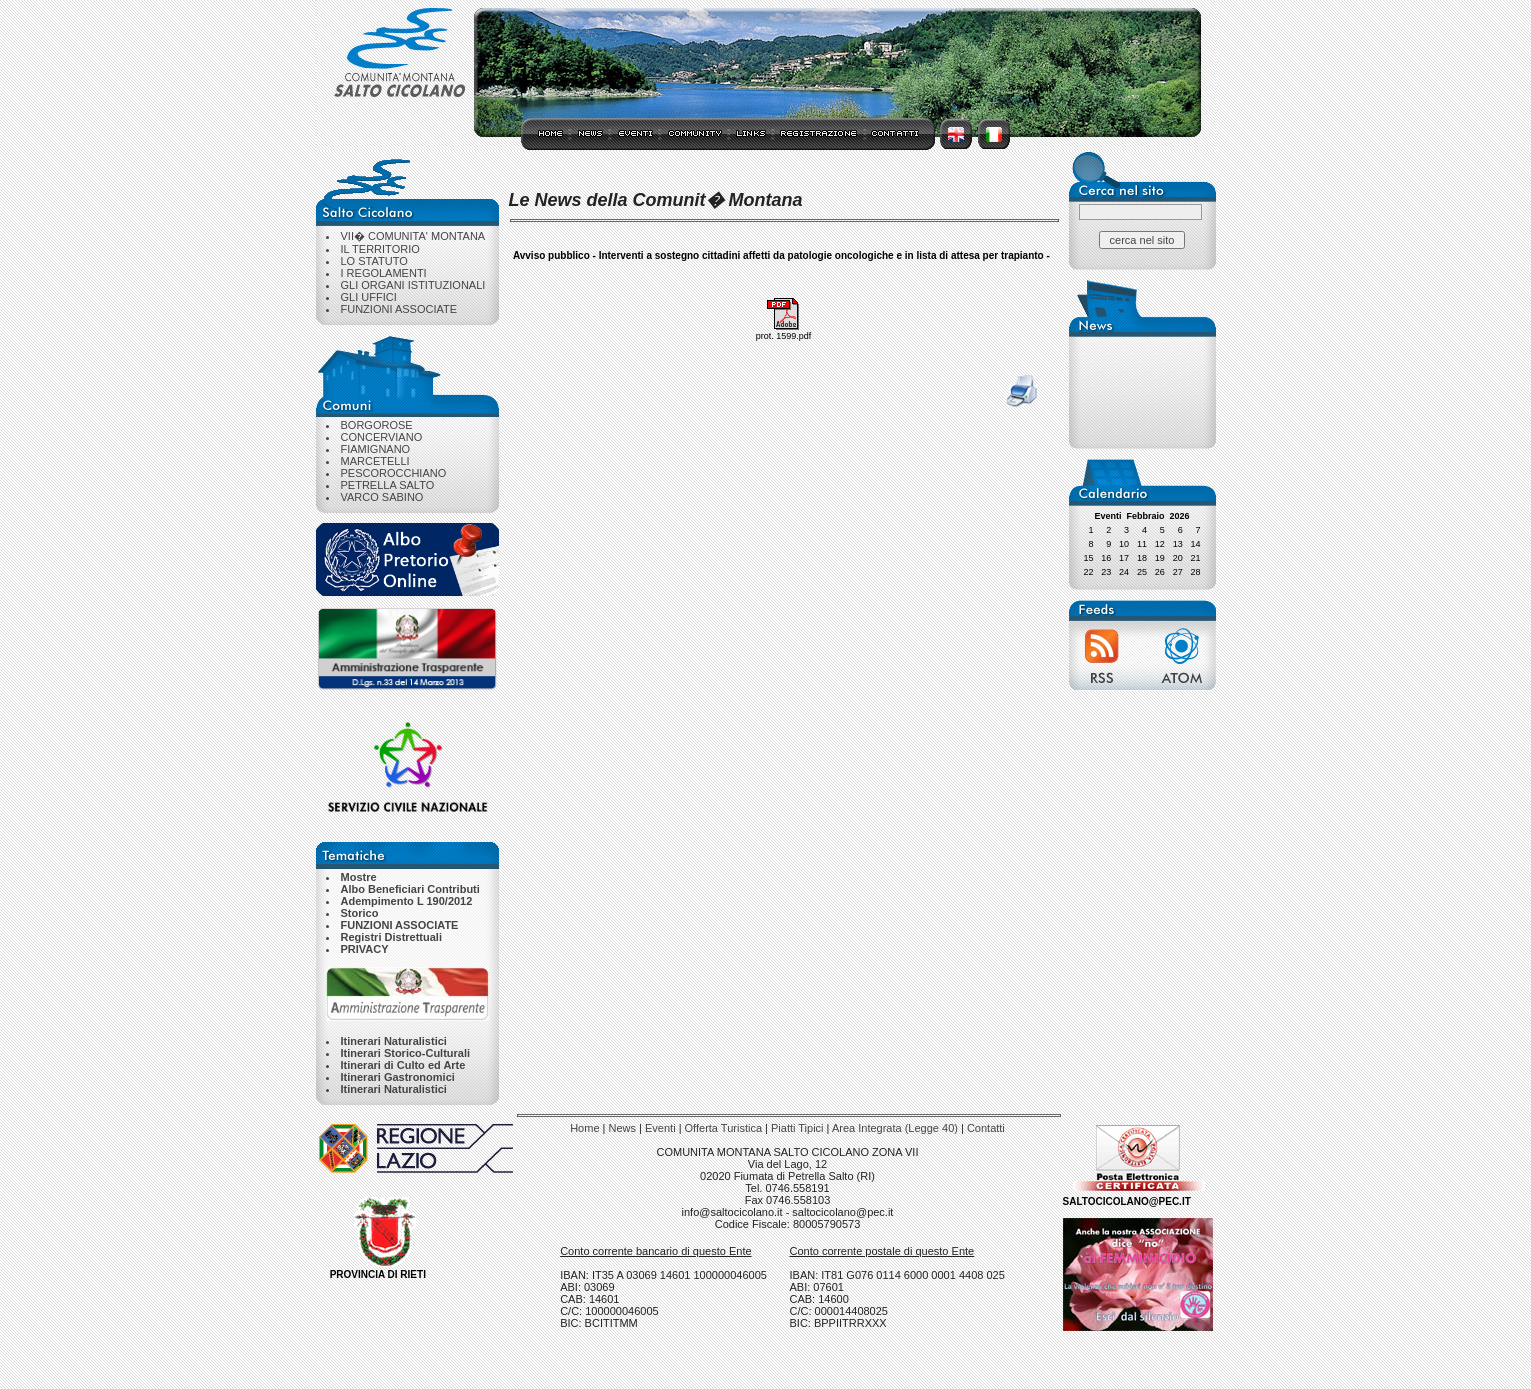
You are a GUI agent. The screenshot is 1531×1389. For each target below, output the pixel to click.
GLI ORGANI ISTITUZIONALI (413, 285)
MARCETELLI (375, 461)
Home (584, 1128)
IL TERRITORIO (380, 249)
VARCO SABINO (382, 497)
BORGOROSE (377, 425)
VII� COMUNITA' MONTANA (413, 236)
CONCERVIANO (382, 437)
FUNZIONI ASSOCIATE (399, 309)
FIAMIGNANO (376, 449)
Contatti (986, 1128)
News (623, 1128)
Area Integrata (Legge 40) (895, 1128)
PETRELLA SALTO (388, 485)
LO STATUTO (374, 261)
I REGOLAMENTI (384, 273)
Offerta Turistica (723, 1128)
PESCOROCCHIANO (394, 473)
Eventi (660, 1128)
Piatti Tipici (797, 1128)
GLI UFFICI (369, 297)
